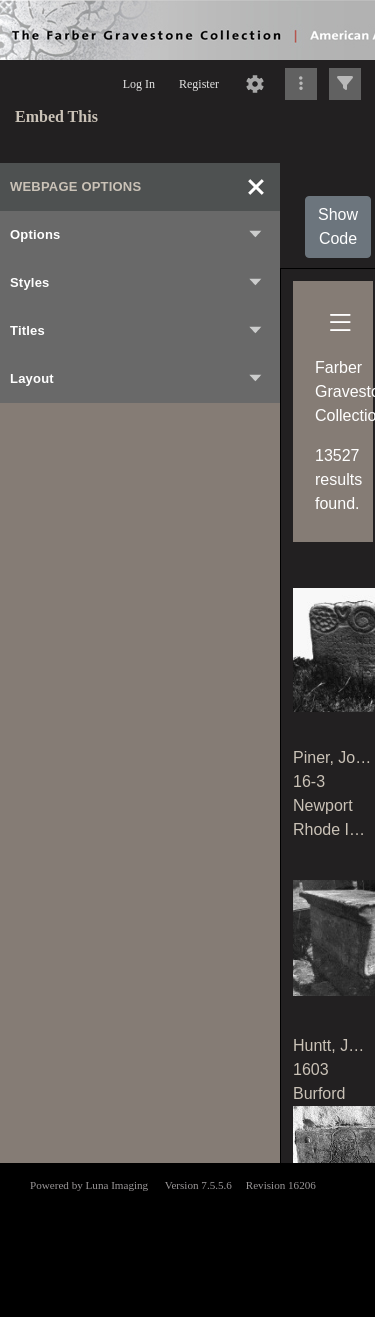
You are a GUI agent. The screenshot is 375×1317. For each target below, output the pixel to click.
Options (137, 235)
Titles (137, 331)
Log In (139, 84)
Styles (137, 283)
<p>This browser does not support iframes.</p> (187, 1238)
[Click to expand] (345, 84)
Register (199, 84)
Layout (137, 379)
